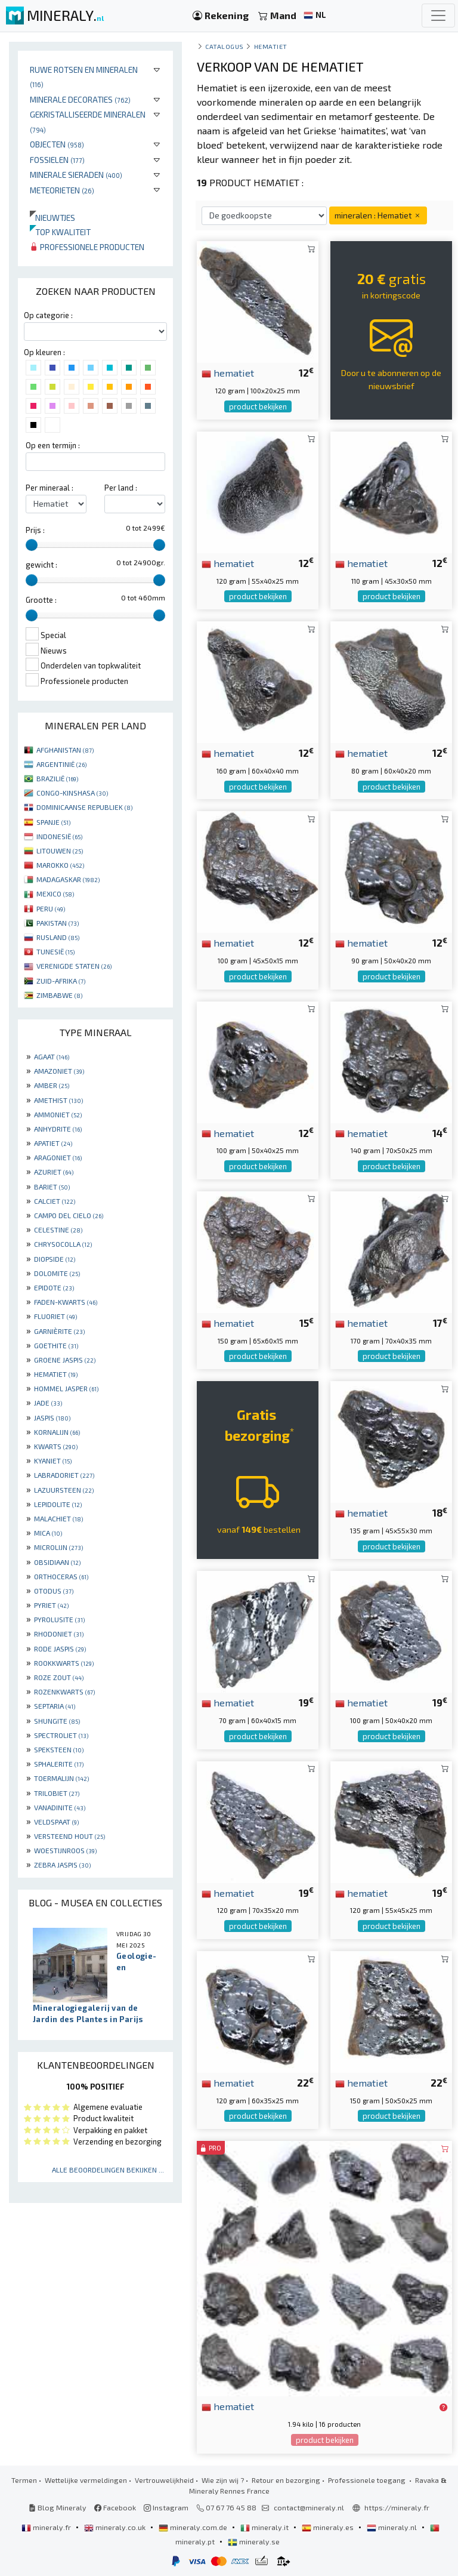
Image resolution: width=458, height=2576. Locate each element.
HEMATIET (56, 1374)
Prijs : (35, 530)
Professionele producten (87, 247)
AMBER (51, 1085)
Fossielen (57, 160)
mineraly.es (328, 2527)
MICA (48, 1533)
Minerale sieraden (76, 175)
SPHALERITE (58, 1764)
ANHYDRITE (58, 1128)
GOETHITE (56, 1345)
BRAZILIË (57, 778)
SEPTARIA (54, 1706)
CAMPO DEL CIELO (68, 1215)
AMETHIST (58, 1100)
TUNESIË (55, 951)
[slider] (32, 545)
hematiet (228, 372)
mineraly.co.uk (115, 2527)
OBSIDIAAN (57, 1562)
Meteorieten (62, 190)
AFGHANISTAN (65, 749)
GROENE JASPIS (64, 1359)
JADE (48, 1402)
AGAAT (51, 1056)
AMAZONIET (59, 1071)
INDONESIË (59, 836)
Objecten (57, 144)
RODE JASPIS (60, 1648)
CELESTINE (58, 1229)
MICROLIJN (58, 1547)
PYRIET (51, 1605)
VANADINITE (59, 1807)
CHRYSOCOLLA (63, 1244)
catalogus (224, 46)
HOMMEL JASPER (66, 1388)
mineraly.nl (393, 2527)
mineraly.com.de (194, 2527)
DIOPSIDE (54, 1259)
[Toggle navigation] (438, 15)
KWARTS (56, 1446)
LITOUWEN (59, 850)
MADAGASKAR (68, 879)
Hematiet (270, 46)
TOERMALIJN (61, 1778)
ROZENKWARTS (64, 1691)
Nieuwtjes (52, 217)
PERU (50, 908)
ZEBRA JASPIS (62, 1864)
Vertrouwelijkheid (164, 2480)
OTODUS (53, 1590)
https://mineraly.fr (396, 2507)
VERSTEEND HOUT (69, 1836)
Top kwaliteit (60, 232)
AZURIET (53, 1171)
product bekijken (258, 406)
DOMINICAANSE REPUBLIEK (84, 807)
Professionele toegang (367, 2480)
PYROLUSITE (59, 1619)
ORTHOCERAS (61, 1576)
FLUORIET (55, 1316)
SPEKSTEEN (58, 1749)
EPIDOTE (54, 1287)
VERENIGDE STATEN (74, 966)
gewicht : (41, 564)
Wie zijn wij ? (223, 2480)
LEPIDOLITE (58, 1504)
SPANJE (53, 822)
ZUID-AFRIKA (60, 980)
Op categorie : (48, 315)
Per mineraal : (49, 487)
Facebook (115, 2507)
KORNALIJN (57, 1432)
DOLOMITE (57, 1273)
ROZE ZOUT (58, 1677)
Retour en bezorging (286, 2480)
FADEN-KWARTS (65, 1302)
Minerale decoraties (80, 99)
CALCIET (54, 1201)
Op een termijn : (53, 445)
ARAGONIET (58, 1157)
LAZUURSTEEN (64, 1490)
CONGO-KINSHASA (72, 792)
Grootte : (41, 600)
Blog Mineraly (57, 2507)
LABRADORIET (64, 1475)
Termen (24, 2480)
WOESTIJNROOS (65, 1850)
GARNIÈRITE (59, 1331)
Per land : (120, 487)
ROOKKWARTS (64, 1663)
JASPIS (52, 1417)
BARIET (52, 1186)
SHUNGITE (57, 1721)
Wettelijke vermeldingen (86, 2480)
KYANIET (53, 1460)
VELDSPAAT (56, 1821)
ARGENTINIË (61, 764)
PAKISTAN (57, 923)
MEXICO (55, 893)
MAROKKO (60, 865)
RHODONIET (58, 1633)
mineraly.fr (47, 2527)
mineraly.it (265, 2527)
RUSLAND (57, 937)
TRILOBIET (56, 1793)
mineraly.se (254, 2541)
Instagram (166, 2507)
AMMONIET (58, 1114)
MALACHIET (58, 1518)
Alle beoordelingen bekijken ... (108, 2169)
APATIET (53, 1143)
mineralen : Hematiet (378, 215)
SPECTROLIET (61, 1735)
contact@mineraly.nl (309, 2507)
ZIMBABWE (59, 995)
